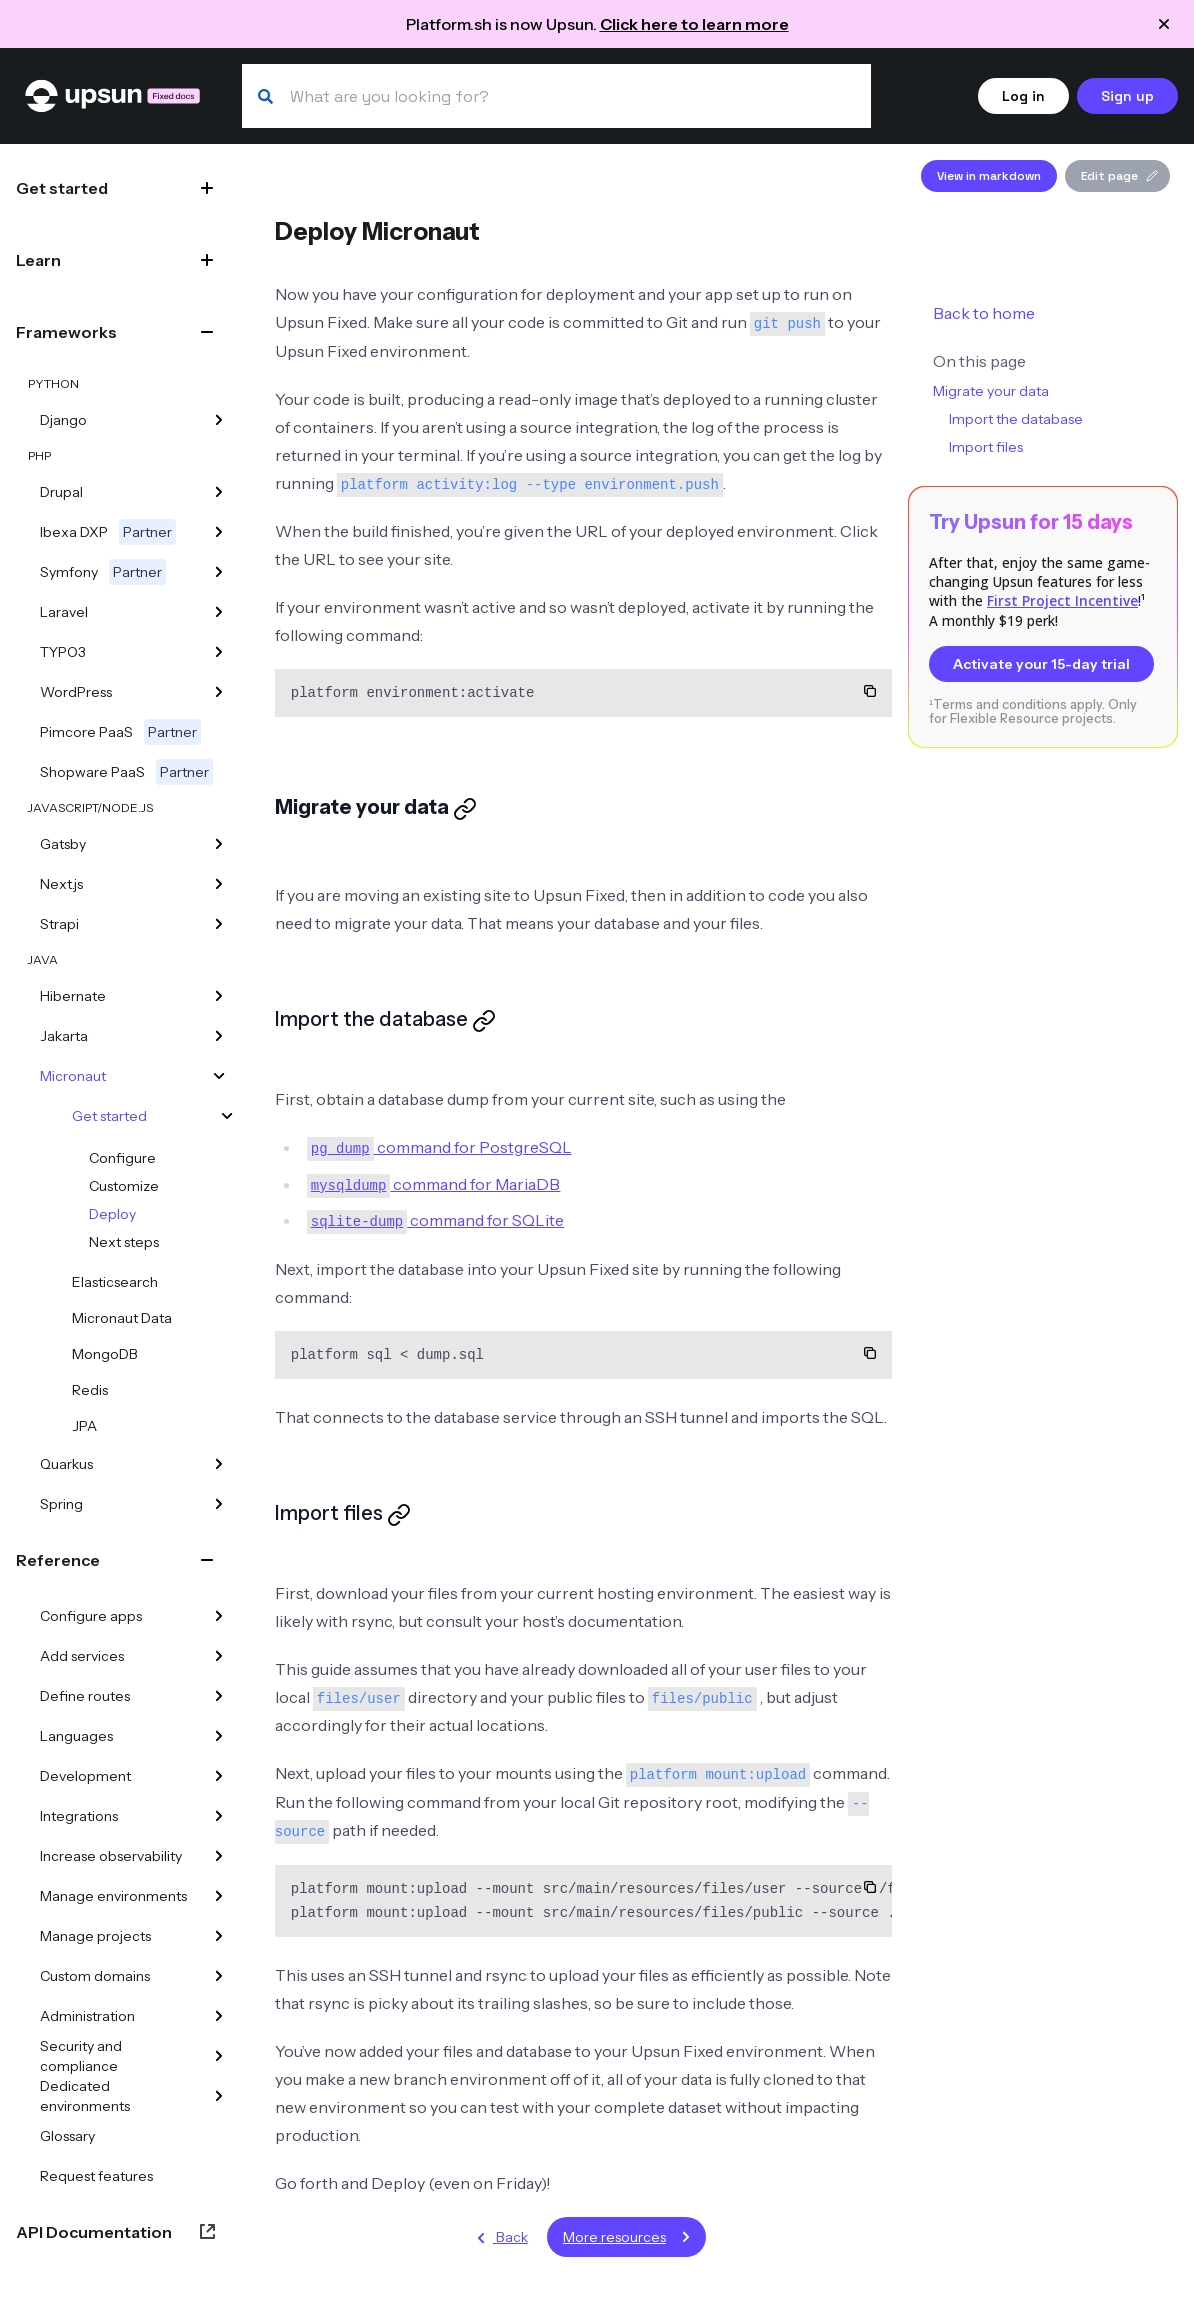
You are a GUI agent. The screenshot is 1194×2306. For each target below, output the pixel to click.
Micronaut (73, 1076)
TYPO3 (63, 652)
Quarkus (66, 1464)
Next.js (61, 884)
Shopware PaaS (126, 772)
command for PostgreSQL (439, 1147)
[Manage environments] (219, 1896)
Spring (61, 1504)
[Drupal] (219, 492)
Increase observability (111, 1856)
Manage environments (113, 1896)
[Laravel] (219, 612)
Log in (1023, 96)
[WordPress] (219, 692)
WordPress (76, 692)
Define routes (85, 1696)
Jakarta (64, 1036)
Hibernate (73, 996)
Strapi (59, 924)
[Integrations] (219, 1816)
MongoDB (105, 1354)
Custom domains (95, 1976)
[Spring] (219, 1504)
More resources (630, 2237)
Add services (82, 1656)
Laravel (64, 612)
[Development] (219, 1776)
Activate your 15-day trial (1041, 664)
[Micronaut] (219, 1076)
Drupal (61, 492)
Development (85, 1776)
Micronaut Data (122, 1318)
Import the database (1016, 419)
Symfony (103, 572)
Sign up (1127, 96)
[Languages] (219, 1736)
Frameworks (66, 332)
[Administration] (219, 2016)
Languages (76, 1736)
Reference (58, 1560)
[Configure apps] (219, 1616)
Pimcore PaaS (120, 732)
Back (498, 2238)
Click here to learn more (694, 24)
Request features (96, 2176)
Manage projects (95, 1936)
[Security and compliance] (219, 2056)
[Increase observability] (219, 1856)
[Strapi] (219, 924)
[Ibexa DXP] (219, 532)
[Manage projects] (219, 1936)
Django (63, 420)
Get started (62, 188)
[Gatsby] (219, 844)
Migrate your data (991, 391)
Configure (122, 1158)
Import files (986, 447)
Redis (90, 1390)
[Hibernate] (219, 996)
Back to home (984, 313)
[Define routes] (219, 1696)
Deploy (112, 1214)
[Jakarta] (219, 1036)
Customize (124, 1186)
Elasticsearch (115, 1282)
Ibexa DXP (108, 532)
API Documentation (94, 2232)
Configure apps (91, 1616)
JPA (84, 1426)
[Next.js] (219, 884)
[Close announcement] (1164, 24)
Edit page (1119, 176)
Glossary (67, 2136)
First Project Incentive (1062, 600)
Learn (38, 260)
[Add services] (219, 1656)
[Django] (219, 420)
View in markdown (989, 176)
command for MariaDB (434, 1184)
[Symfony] (219, 572)
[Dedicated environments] (219, 2096)
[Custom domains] (219, 1976)
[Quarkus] (219, 1464)
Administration (87, 2016)
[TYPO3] (219, 652)
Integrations (79, 1816)
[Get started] (227, 1116)
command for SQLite (435, 1220)
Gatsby (63, 844)
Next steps (124, 1242)
